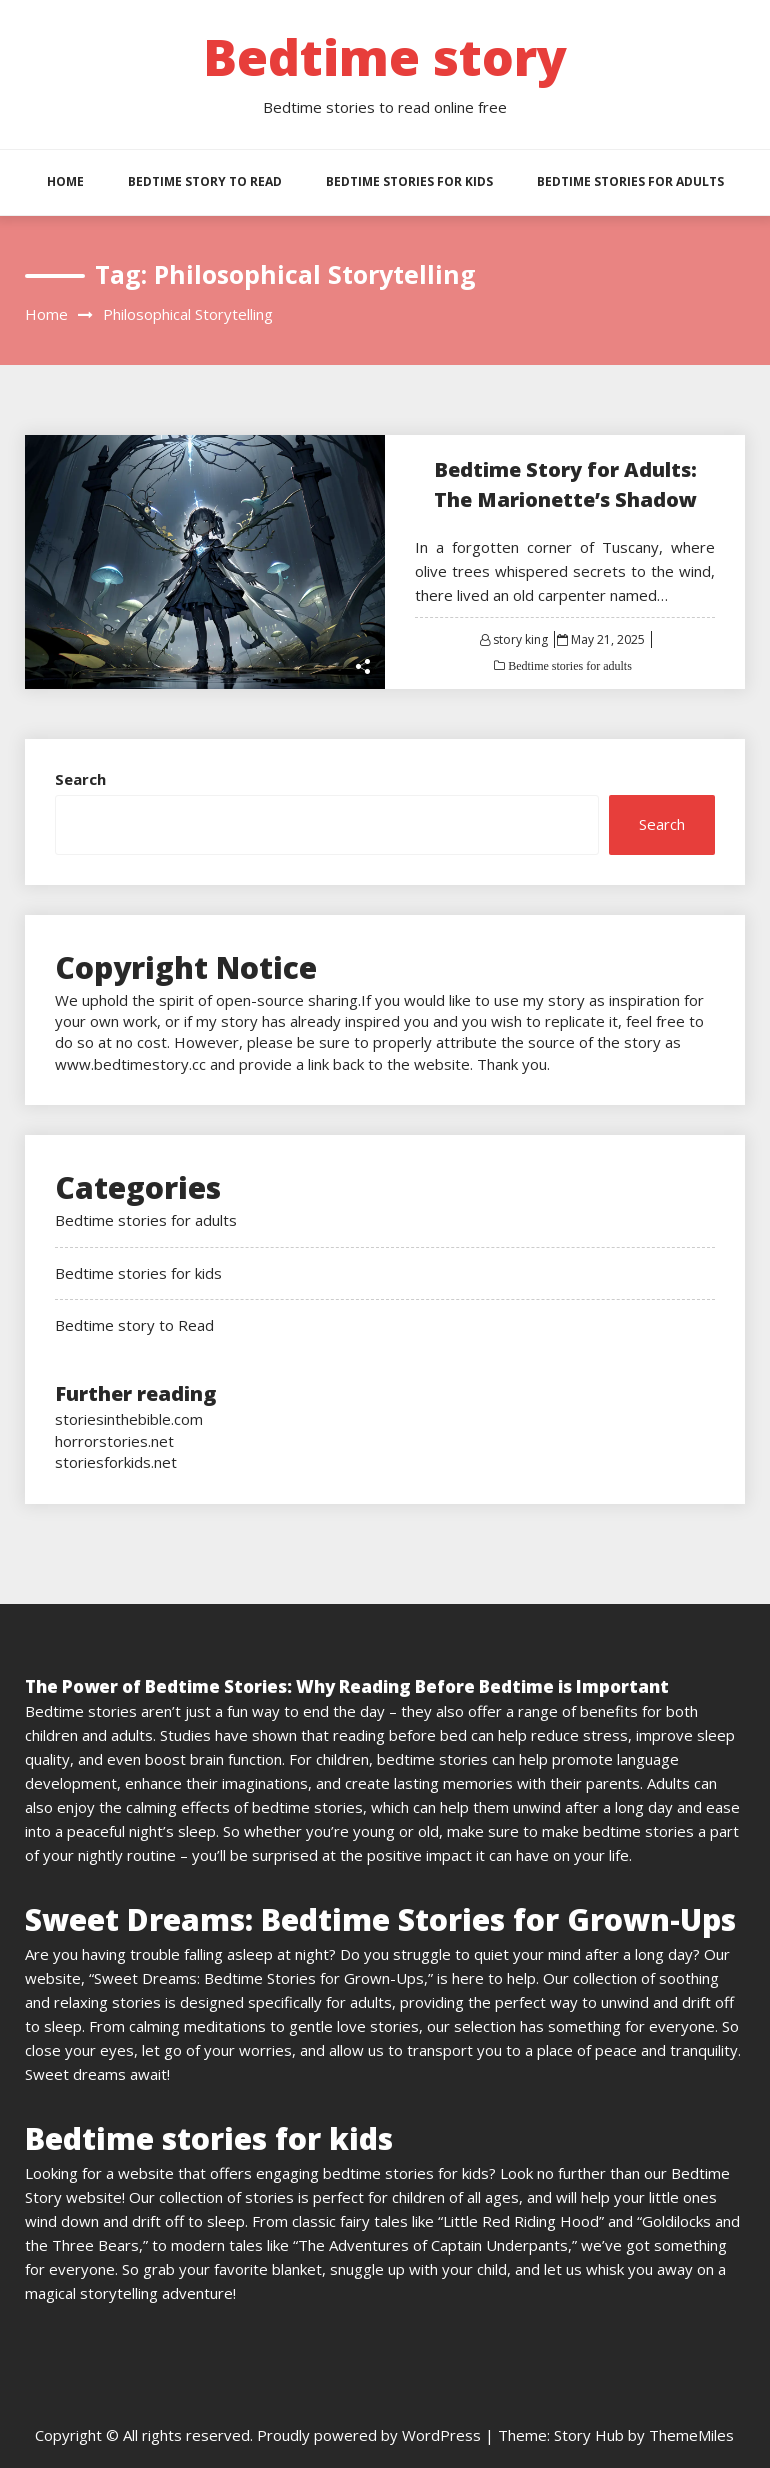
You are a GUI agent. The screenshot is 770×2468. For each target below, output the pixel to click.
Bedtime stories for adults (630, 181)
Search (80, 779)
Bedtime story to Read (205, 181)
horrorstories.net (114, 1441)
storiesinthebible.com (129, 1419)
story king (520, 639)
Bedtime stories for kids (409, 181)
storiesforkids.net (116, 1462)
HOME (65, 181)
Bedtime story (385, 57)
